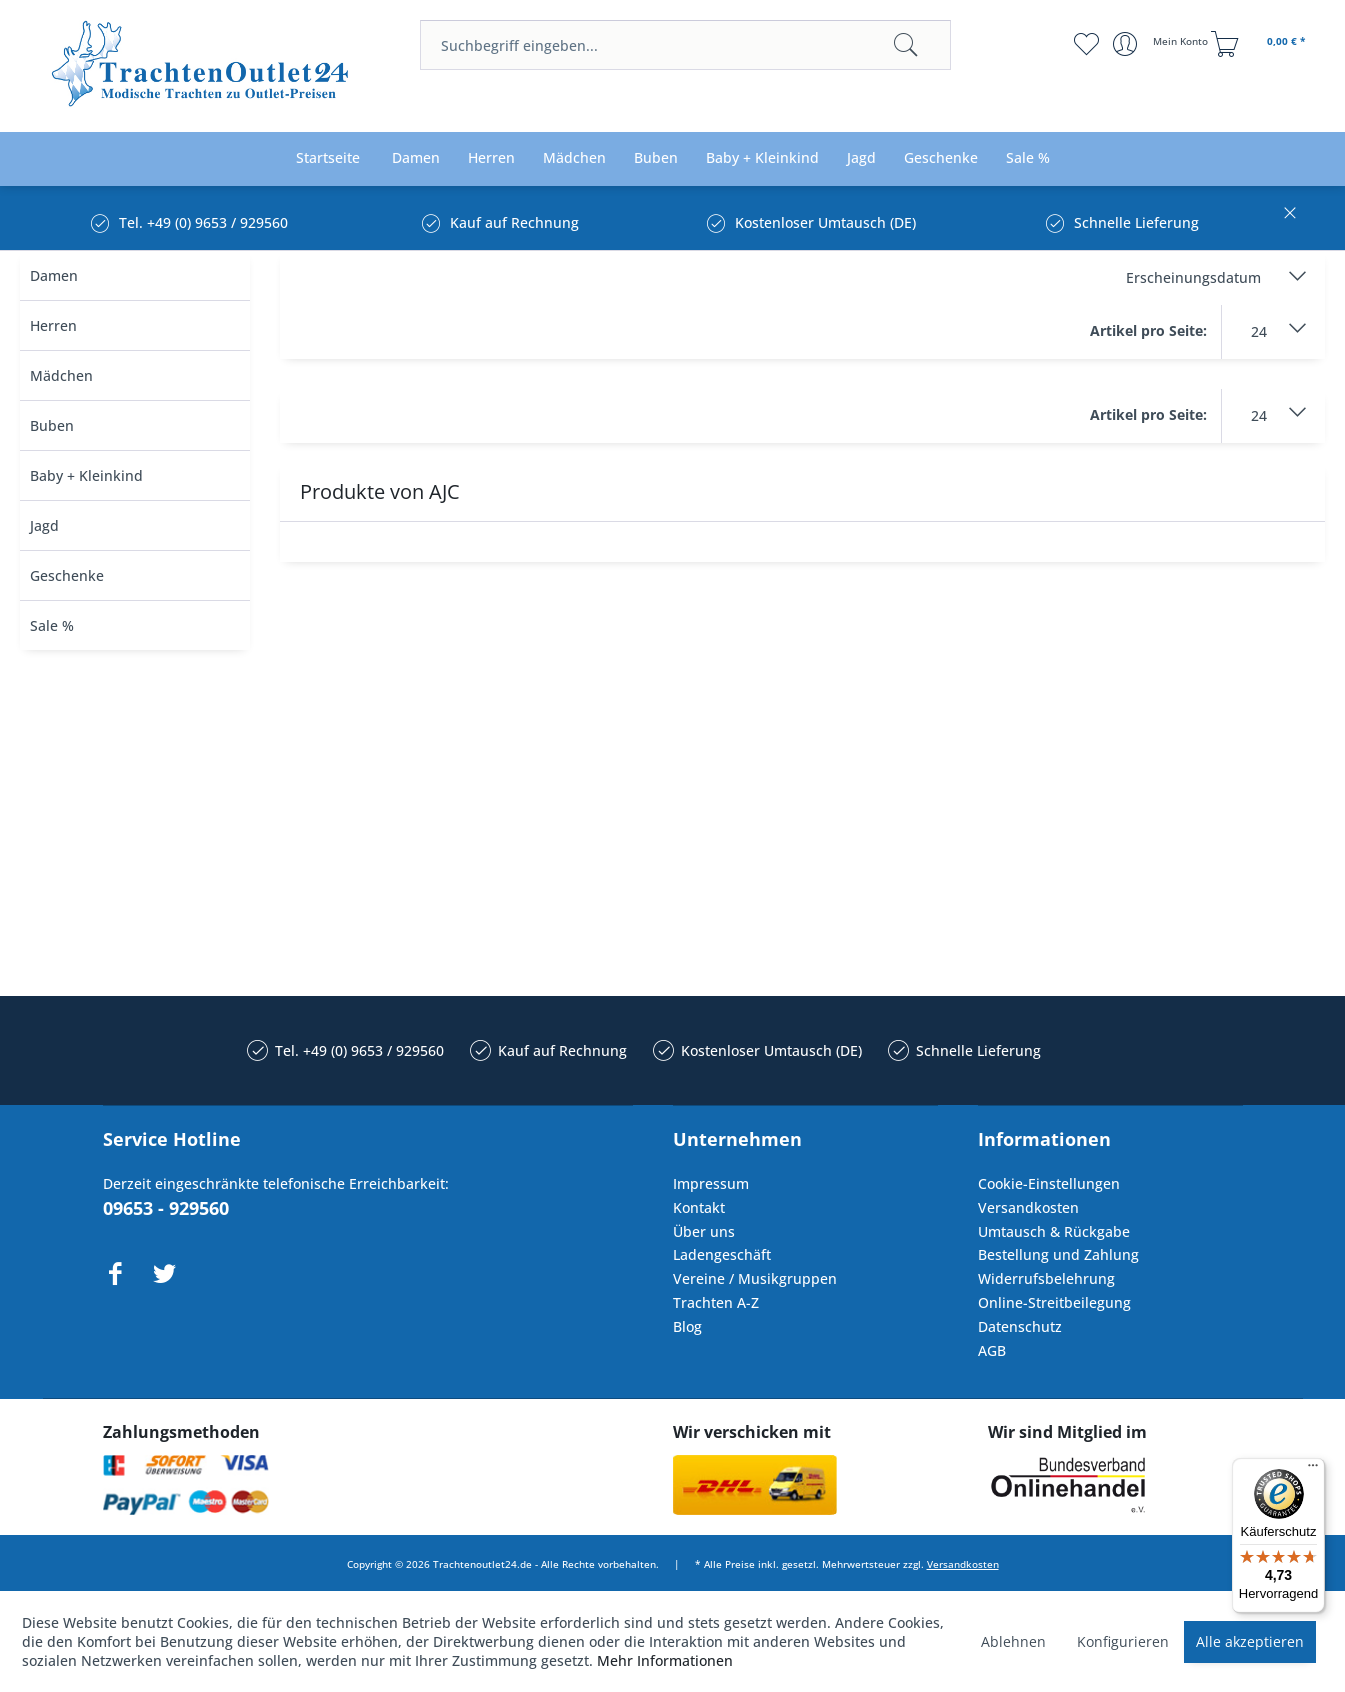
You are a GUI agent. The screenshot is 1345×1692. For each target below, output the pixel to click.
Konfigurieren (1123, 1641)
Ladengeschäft (722, 1254)
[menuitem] (685, 45)
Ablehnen (1013, 1641)
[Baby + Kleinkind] (762, 158)
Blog (687, 1326)
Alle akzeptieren (1250, 1641)
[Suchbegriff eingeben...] (685, 45)
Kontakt (699, 1207)
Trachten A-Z (716, 1302)
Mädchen (61, 375)
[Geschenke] (941, 158)
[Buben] (656, 158)
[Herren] (491, 158)
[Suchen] (906, 45)
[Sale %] (1028, 158)
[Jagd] (861, 158)
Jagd (44, 525)
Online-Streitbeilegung (1054, 1302)
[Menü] (1313, 1470)
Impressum (711, 1183)
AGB (992, 1350)
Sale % (52, 625)
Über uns (704, 1231)
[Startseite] (328, 158)
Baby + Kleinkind (86, 475)
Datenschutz (1020, 1326)
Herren (53, 325)
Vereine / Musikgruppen (755, 1278)
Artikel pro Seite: (1148, 330)
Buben (52, 425)
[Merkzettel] (1085, 44)
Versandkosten (1028, 1207)
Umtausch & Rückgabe (1054, 1231)
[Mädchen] (574, 158)
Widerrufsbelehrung (1046, 1278)
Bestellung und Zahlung (1058, 1254)
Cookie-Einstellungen (1049, 1183)
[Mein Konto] (1162, 44)
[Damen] (416, 158)
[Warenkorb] (1261, 44)
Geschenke (67, 575)
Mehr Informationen (665, 1660)
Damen (54, 275)
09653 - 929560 (166, 1208)
